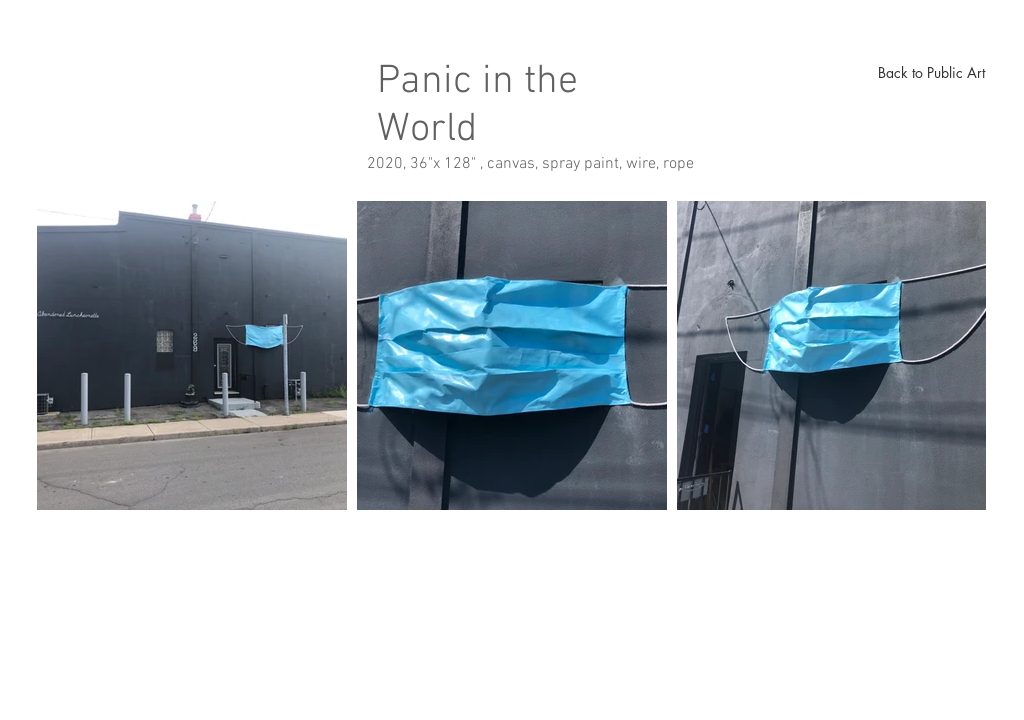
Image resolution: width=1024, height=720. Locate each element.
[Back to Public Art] (931, 73)
